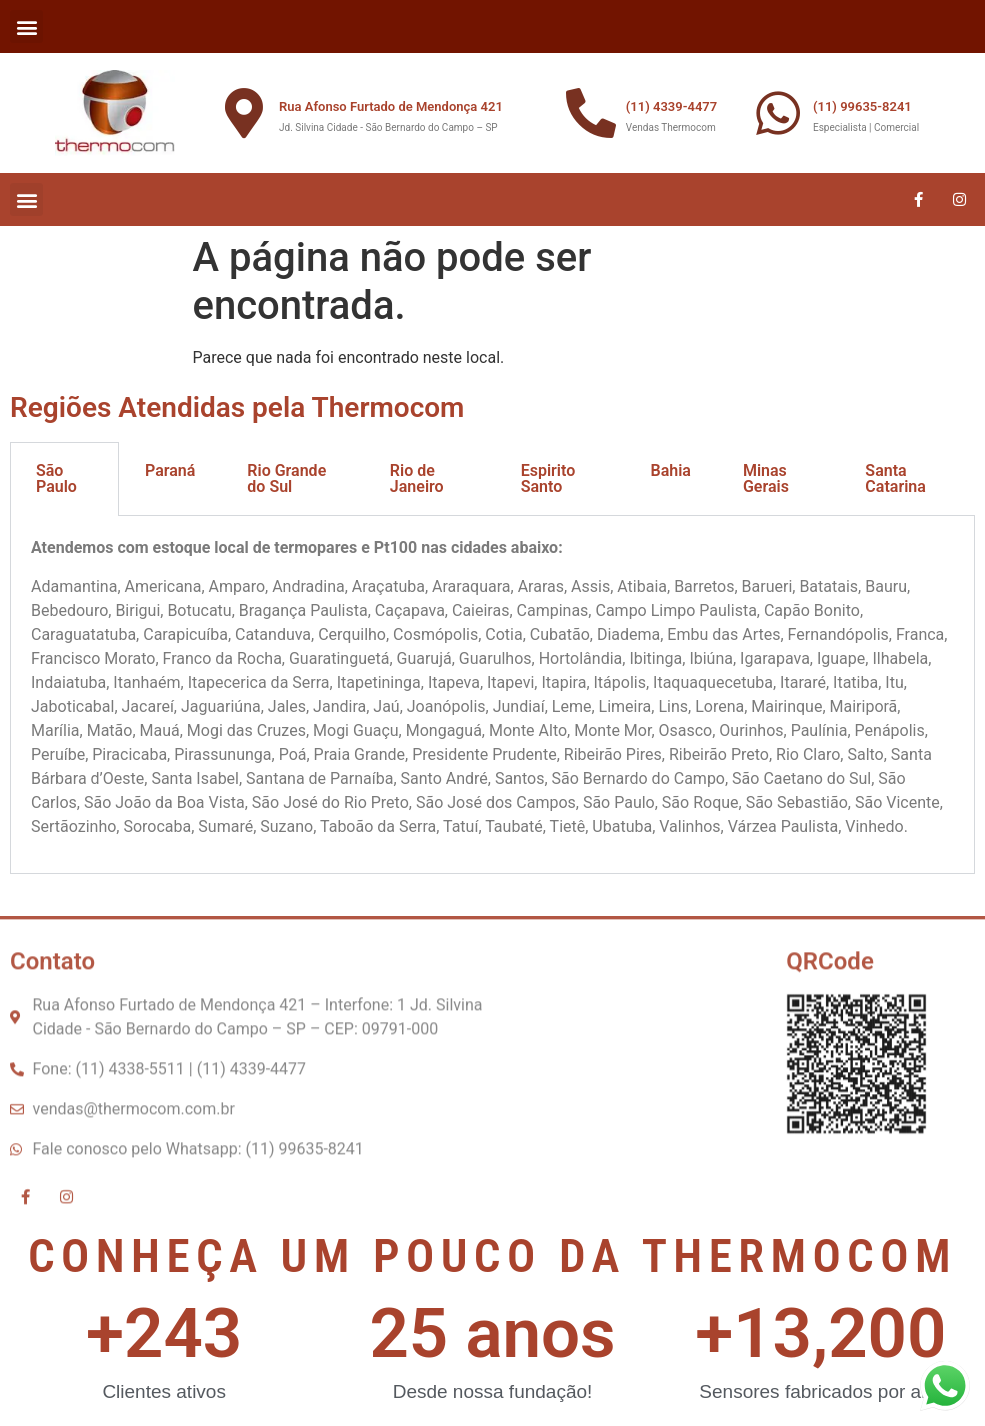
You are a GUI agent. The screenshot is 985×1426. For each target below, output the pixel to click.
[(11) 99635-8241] (778, 113)
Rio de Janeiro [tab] (417, 478)
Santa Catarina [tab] (895, 478)
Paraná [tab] (170, 470)
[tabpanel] (492, 695)
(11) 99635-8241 (862, 106)
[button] (26, 26)
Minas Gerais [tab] (766, 478)
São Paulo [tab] (56, 478)
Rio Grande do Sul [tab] (286, 478)
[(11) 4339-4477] (591, 113)
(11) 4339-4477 (671, 106)
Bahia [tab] (670, 470)
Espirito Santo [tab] (548, 478)
